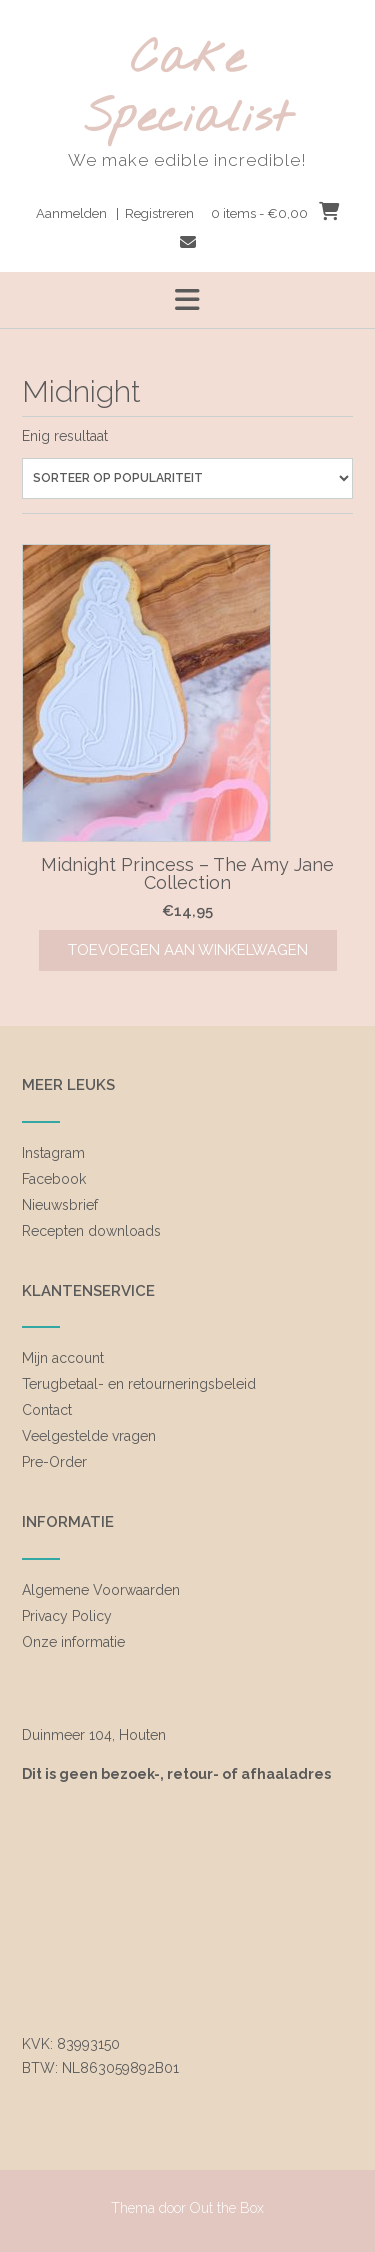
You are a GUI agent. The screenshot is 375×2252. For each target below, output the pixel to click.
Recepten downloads (91, 1231)
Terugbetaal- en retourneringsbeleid (139, 1384)
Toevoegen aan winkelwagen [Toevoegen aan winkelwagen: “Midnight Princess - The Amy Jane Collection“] (188, 950)
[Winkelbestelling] (187, 478)
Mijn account (63, 1358)
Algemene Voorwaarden (101, 1590)
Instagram (53, 1153)
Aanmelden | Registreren (115, 213)
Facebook (54, 1179)
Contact (47, 1410)
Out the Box (227, 2208)
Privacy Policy (67, 1616)
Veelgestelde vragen (89, 1436)
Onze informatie (73, 1642)
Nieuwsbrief (60, 1205)
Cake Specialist (188, 89)
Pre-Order (54, 1462)
